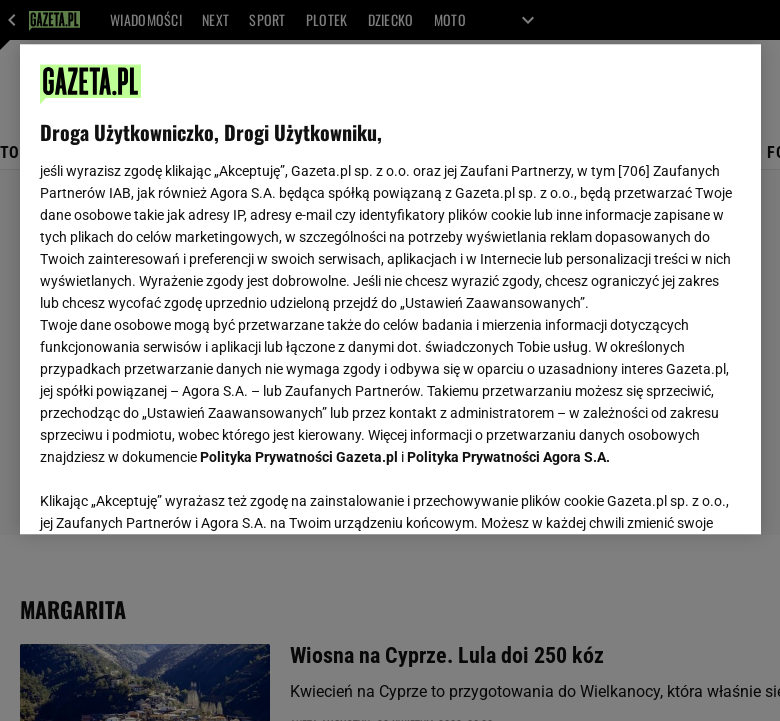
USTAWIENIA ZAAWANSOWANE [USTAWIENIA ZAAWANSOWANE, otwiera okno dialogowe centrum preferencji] (170, 494)
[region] (390, 289)
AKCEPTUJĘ (672, 495)
